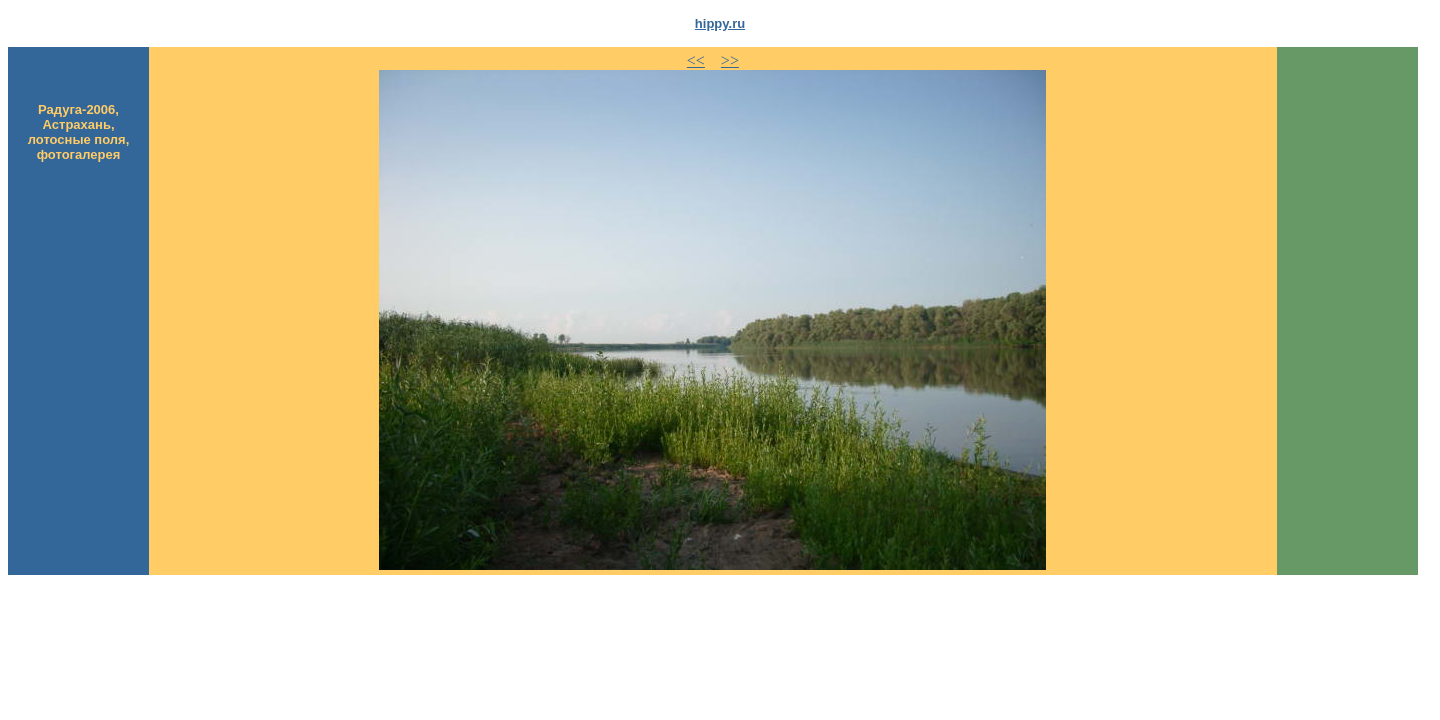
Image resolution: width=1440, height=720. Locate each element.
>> (730, 60)
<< (696, 60)
